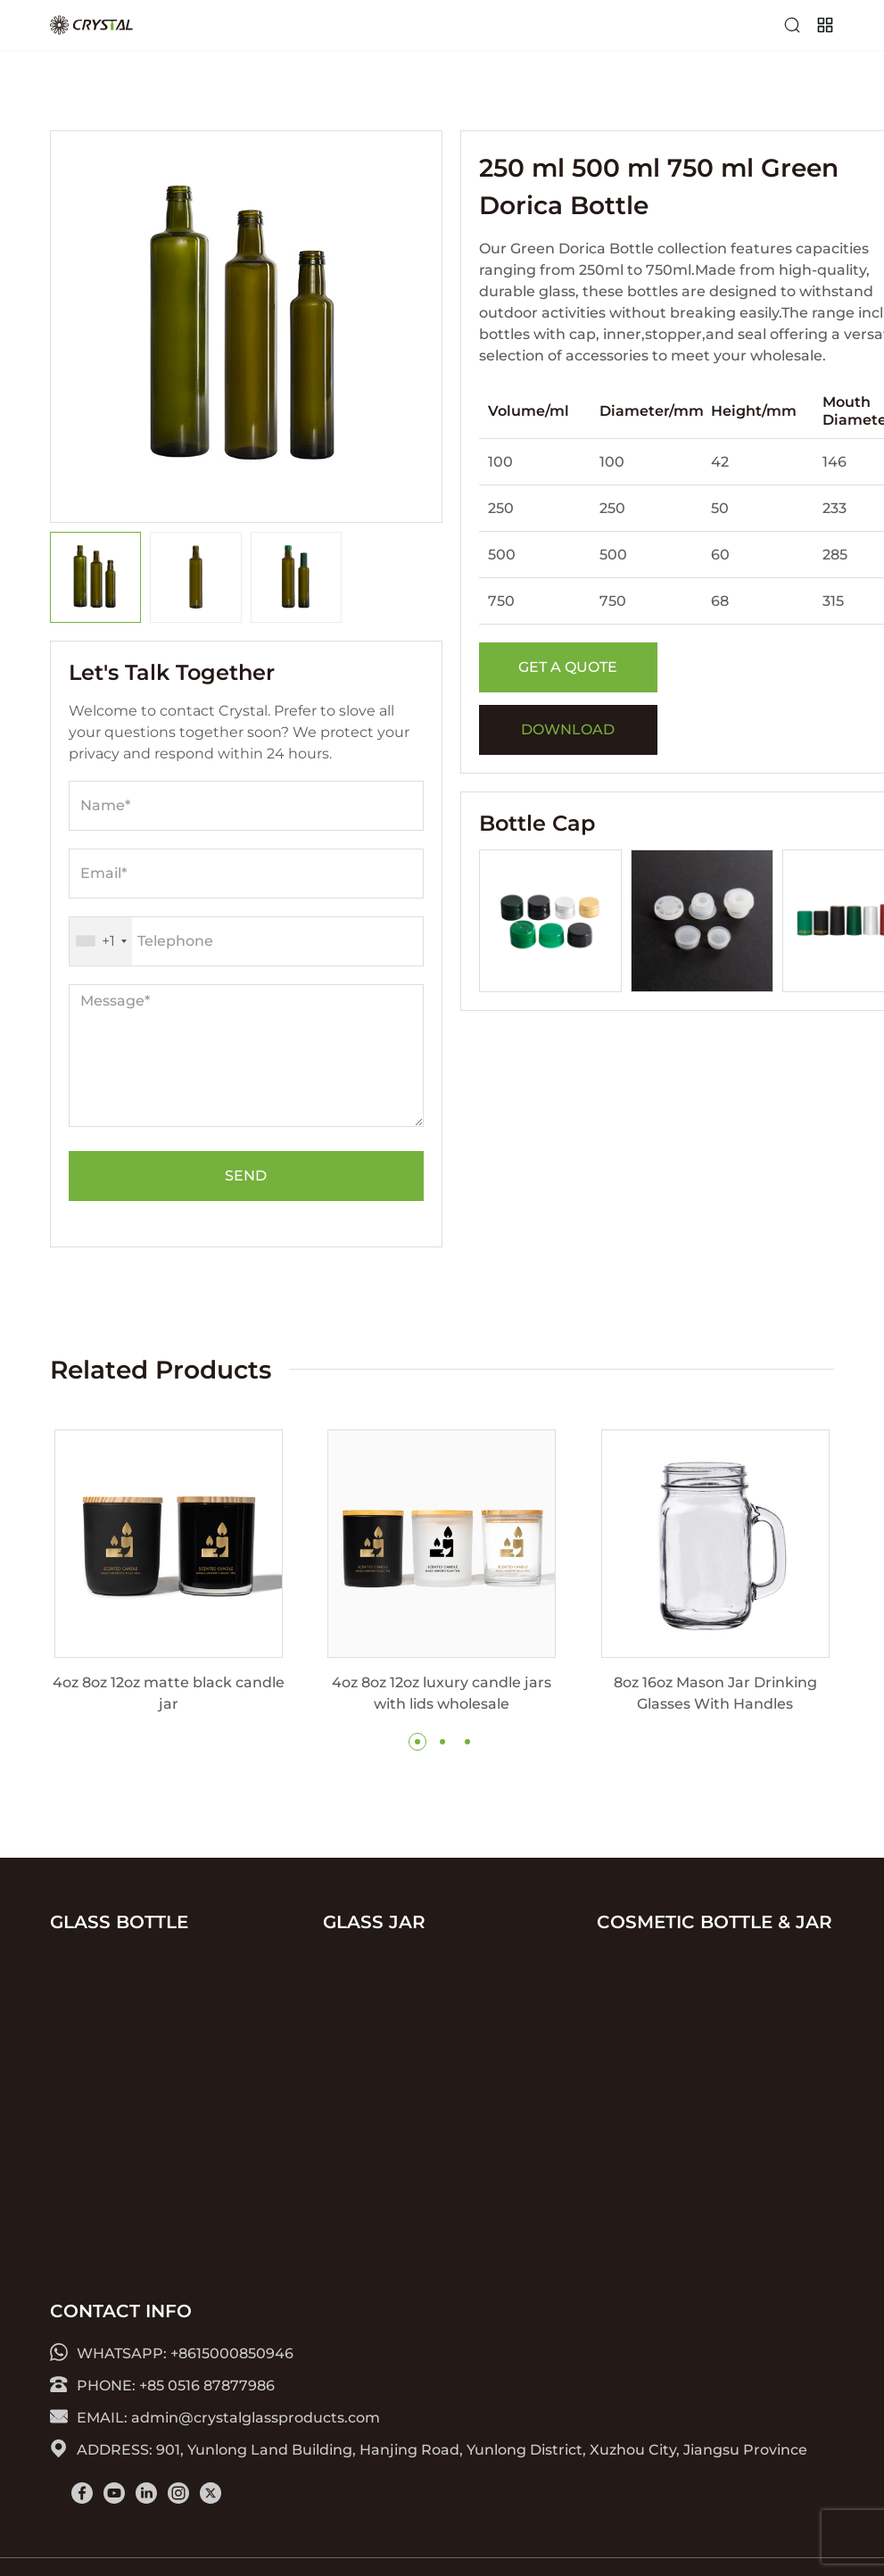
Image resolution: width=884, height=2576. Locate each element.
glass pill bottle (116, 2092)
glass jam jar (381, 2028)
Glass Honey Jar (392, 1996)
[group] (168, 1572)
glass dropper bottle (682, 1996)
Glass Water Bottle (129, 2221)
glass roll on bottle (675, 2092)
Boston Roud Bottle (133, 1996)
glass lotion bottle (673, 2028)
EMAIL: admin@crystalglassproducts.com (215, 2416)
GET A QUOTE (567, 666)
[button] (417, 1742)
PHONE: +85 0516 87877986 (162, 2384)
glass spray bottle (672, 2124)
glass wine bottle (123, 2253)
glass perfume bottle (685, 2060)
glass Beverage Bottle (141, 1964)
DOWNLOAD (568, 729)
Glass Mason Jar (392, 2060)
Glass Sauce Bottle (129, 2124)
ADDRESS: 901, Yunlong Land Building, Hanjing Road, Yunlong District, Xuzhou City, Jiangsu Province (428, 2448)
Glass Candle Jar (394, 1964)
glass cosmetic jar (674, 1964)
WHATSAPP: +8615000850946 (171, 2352)
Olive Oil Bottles (119, 2060)
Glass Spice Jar (388, 2092)
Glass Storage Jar (397, 2124)
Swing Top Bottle (123, 2157)
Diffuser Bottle (115, 2028)
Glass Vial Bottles (123, 2189)
